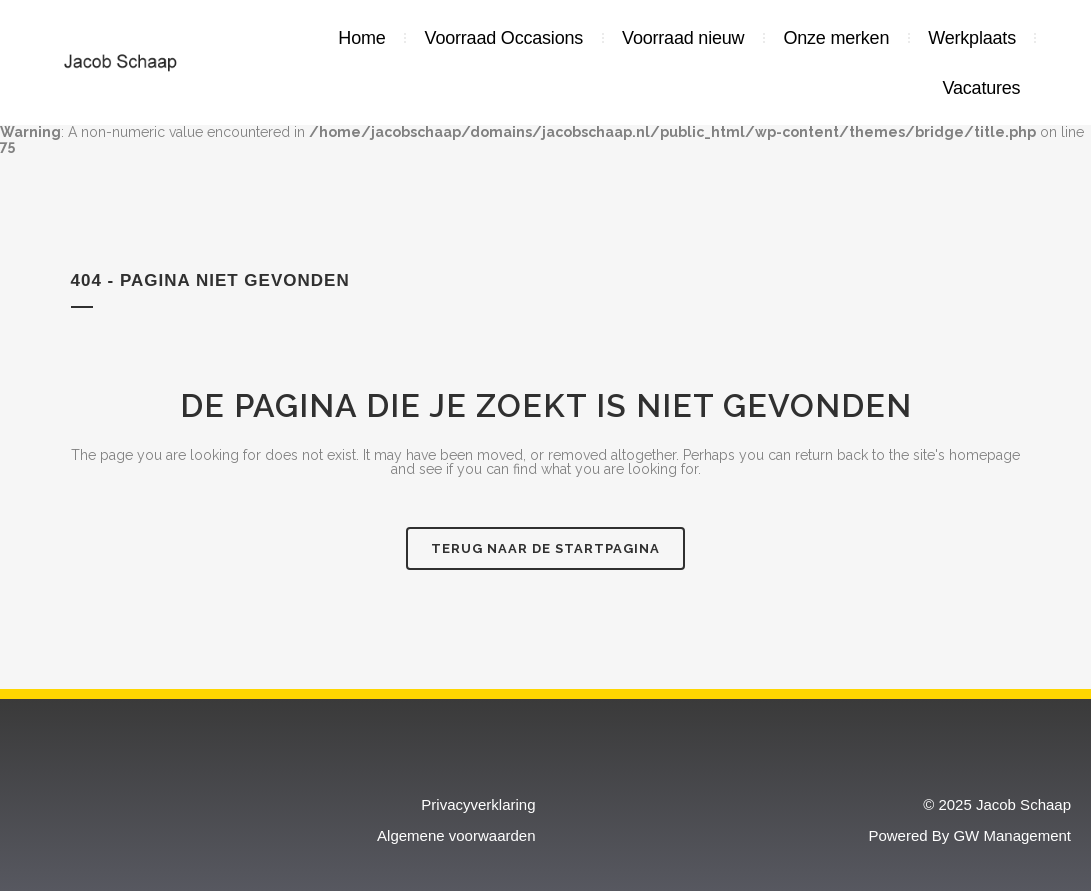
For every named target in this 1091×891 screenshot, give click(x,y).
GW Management (1012, 835)
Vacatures (982, 88)
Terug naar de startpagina (545, 548)
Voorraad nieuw (683, 38)
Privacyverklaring (478, 804)
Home (361, 38)
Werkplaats (972, 38)
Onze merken (836, 38)
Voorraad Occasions (504, 38)
